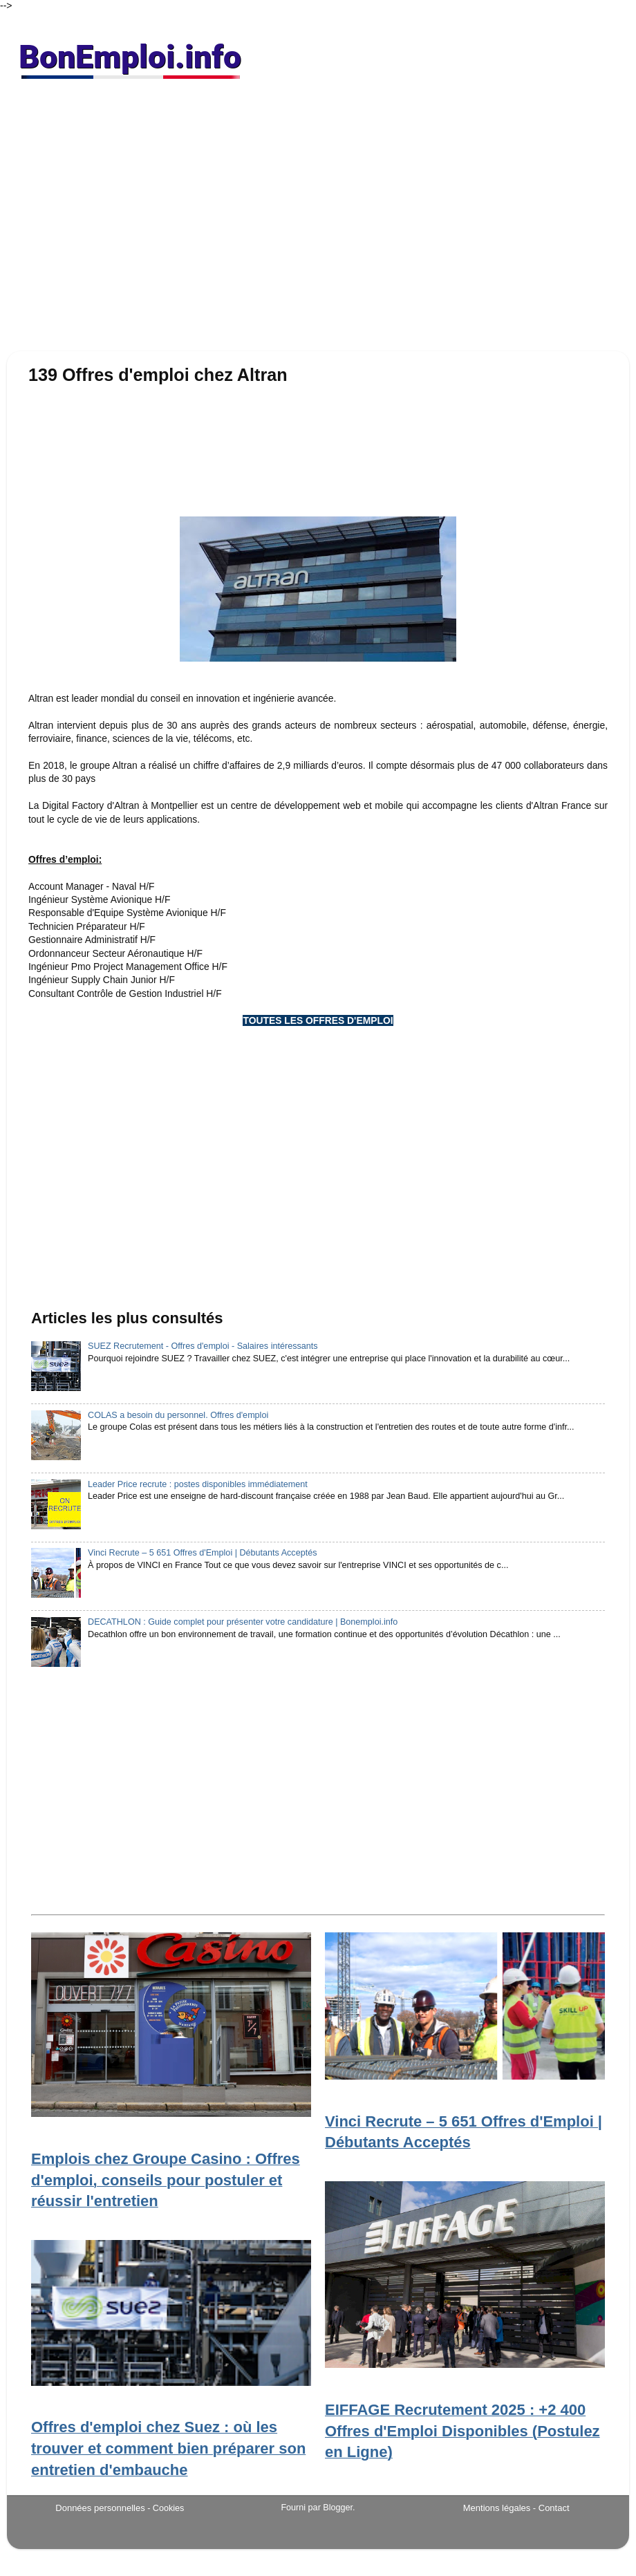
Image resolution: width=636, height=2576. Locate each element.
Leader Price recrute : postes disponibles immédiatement (198, 1484)
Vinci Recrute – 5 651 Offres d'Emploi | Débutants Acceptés (202, 1553)
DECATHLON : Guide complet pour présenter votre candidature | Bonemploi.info (243, 1622)
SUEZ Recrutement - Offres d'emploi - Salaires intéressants (203, 1346)
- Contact (551, 2508)
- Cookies (165, 2508)
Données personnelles (99, 2508)
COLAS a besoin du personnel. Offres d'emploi (178, 1415)
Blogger (338, 2507)
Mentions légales (497, 2508)
